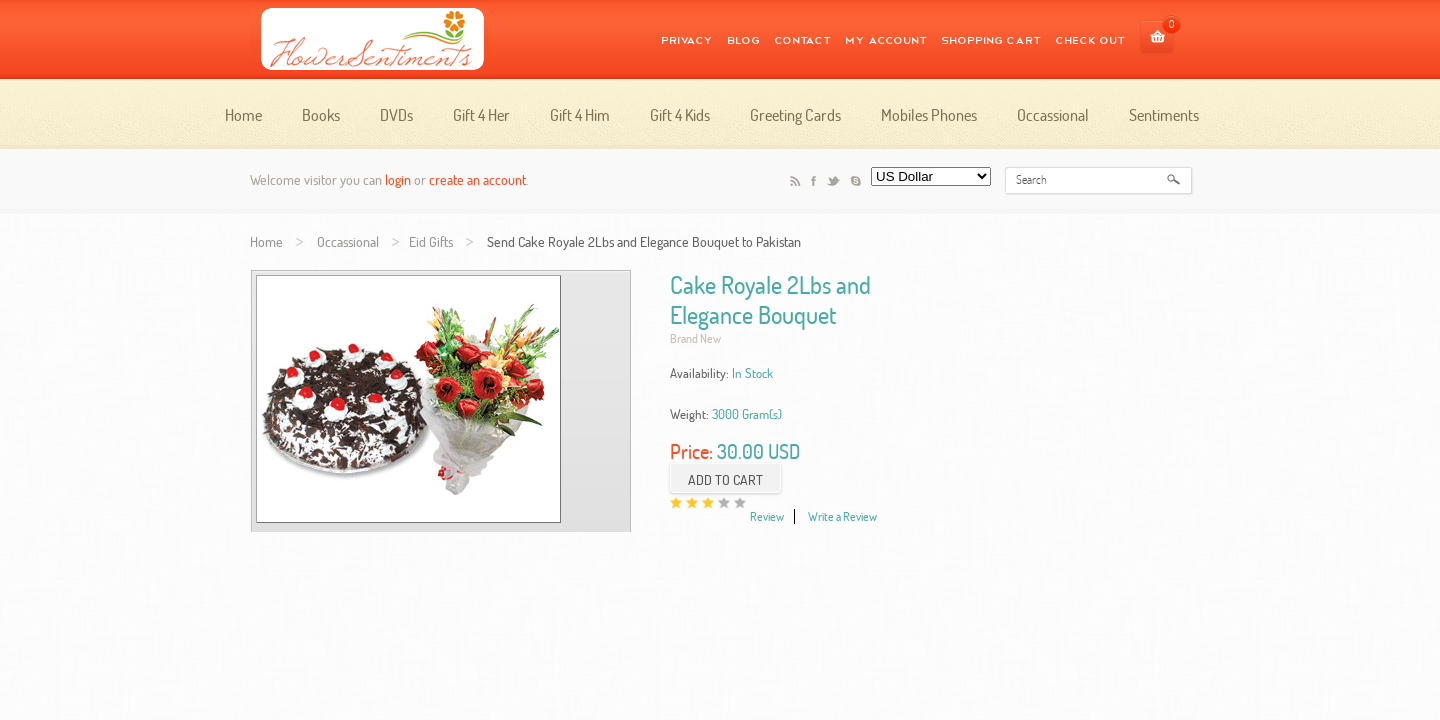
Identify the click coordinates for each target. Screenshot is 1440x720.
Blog (743, 39)
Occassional (1053, 115)
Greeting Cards (795, 115)
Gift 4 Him (580, 115)
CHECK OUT (1090, 39)
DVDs (396, 115)
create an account (477, 179)
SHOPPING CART (991, 39)
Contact (802, 39)
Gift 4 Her (481, 115)
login (398, 179)
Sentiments (1164, 115)
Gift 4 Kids (680, 115)
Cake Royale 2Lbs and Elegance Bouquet (770, 300)
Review (767, 516)
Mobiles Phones (929, 115)
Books (321, 115)
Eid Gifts (431, 242)
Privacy (687, 39)
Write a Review (842, 516)
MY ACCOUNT (886, 39)
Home (243, 115)
